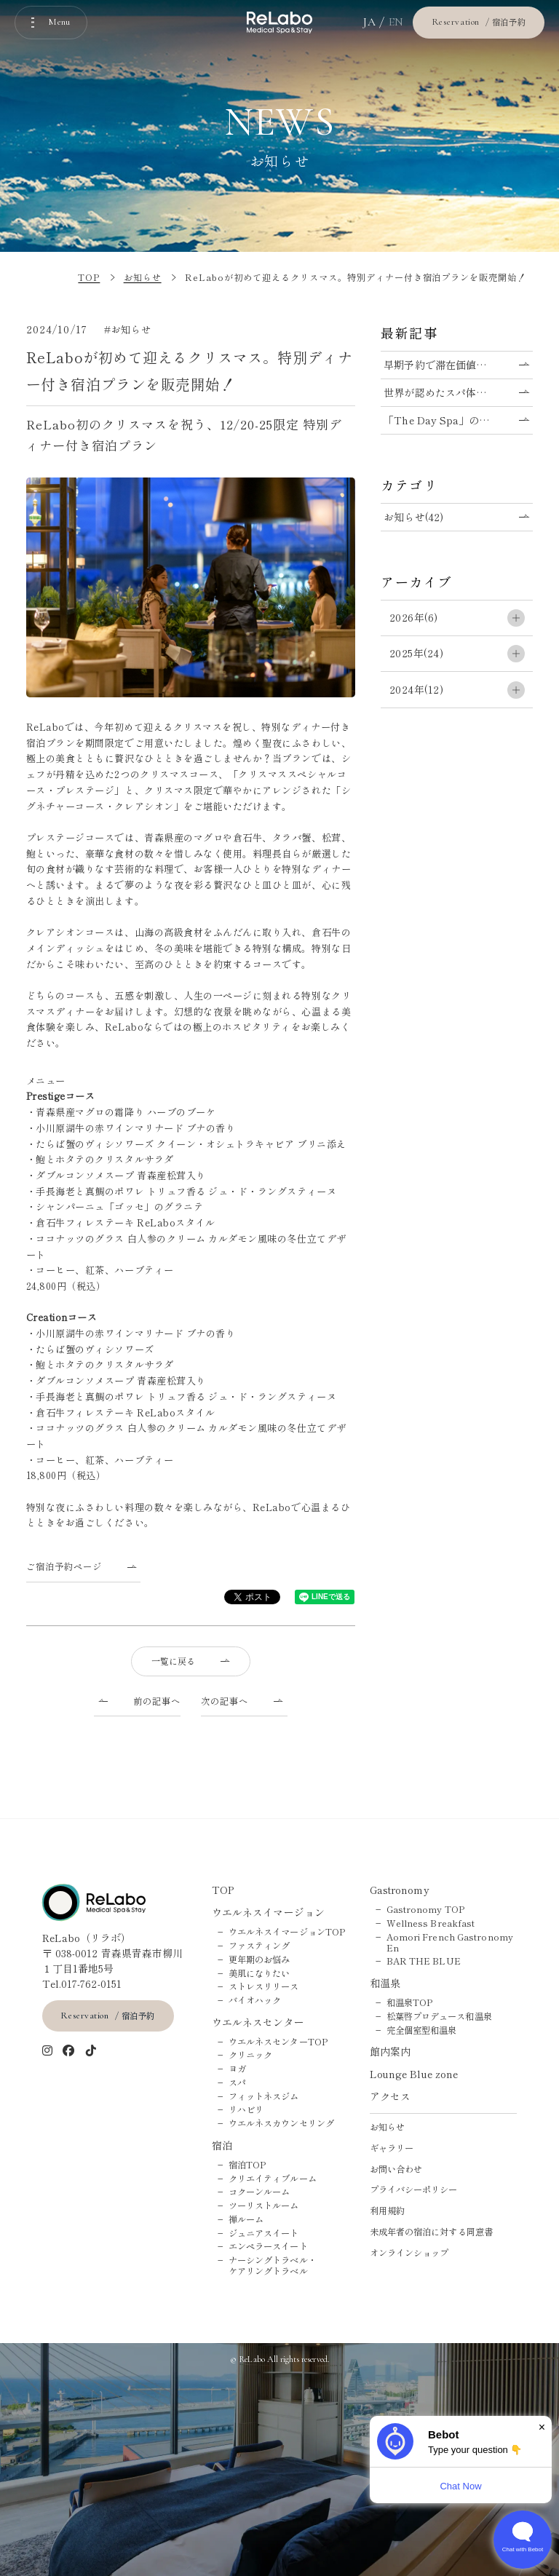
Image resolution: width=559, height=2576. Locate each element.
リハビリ (246, 2109)
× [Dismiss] (542, 2427)
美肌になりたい (259, 1973)
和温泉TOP (409, 2002)
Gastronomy (399, 1890)
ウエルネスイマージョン (268, 1912)
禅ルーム (246, 2219)
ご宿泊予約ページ (64, 1566)
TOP (223, 1890)
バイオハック (255, 2000)
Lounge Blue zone (414, 2074)
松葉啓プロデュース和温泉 (439, 2016)
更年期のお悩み (259, 1959)
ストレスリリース (264, 1986)
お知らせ (387, 2127)
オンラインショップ (409, 2253)
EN (396, 22)
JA (369, 22)
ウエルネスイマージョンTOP (287, 1932)
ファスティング (259, 1946)
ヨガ (237, 2069)
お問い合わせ (396, 2169)
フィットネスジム (264, 2096)
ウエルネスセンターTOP (278, 2042)
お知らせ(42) (413, 517)
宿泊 (222, 2145)
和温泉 (385, 1983)
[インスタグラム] (47, 2051)
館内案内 (390, 2051)
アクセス (390, 2096)
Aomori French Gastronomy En (449, 1943)
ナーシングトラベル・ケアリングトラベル (273, 2266)
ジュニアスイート (264, 2233)
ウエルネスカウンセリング (281, 2123)
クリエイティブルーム (273, 2178)
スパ (237, 2082)
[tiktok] (91, 2051)
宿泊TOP (247, 2165)
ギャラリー (392, 2148)
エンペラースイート (268, 2246)
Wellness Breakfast (430, 1923)
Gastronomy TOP (425, 1909)
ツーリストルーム (264, 2205)
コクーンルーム (259, 2192)
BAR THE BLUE (423, 1961)
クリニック (251, 2055)
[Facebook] (69, 2051)
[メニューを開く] (51, 22)
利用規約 (387, 2211)
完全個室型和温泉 (421, 2030)
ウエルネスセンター (258, 2022)
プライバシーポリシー (414, 2189)
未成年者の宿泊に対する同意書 (431, 2232)
